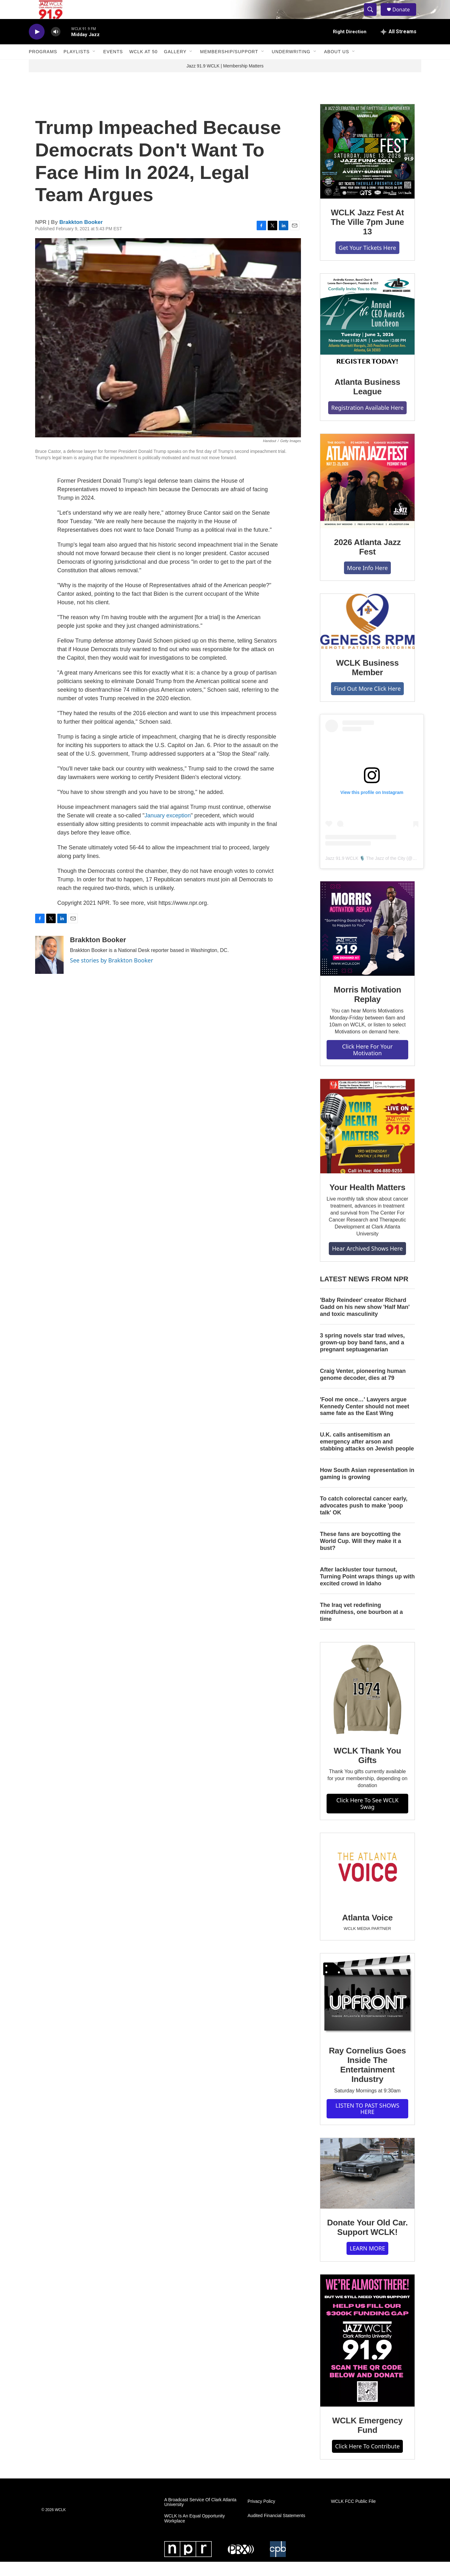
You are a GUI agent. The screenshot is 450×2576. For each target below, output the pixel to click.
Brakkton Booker (81, 236)
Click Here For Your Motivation (367, 1064)
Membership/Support (229, 65)
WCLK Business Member (367, 681)
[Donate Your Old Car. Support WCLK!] (367, 2187)
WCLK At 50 (143, 65)
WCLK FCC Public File (353, 2515)
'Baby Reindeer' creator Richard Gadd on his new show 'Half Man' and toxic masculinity (365, 1321)
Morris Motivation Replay (367, 1008)
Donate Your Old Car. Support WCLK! (367, 2241)
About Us (336, 65)
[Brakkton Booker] (49, 969)
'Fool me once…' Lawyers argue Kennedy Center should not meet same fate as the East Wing (364, 1421)
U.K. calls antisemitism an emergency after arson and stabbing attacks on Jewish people (367, 1456)
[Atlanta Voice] (367, 1882)
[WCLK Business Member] (367, 635)
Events (113, 65)
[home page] (45, 16)
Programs (43, 65)
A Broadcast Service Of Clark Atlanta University (200, 2517)
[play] (37, 46)
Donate (405, 16)
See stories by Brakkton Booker (111, 974)
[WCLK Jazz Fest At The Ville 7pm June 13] (367, 165)
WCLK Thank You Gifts (367, 1769)
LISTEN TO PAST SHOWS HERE (367, 2123)
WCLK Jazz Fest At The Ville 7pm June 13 (367, 236)
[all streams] (398, 46)
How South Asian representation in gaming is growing (367, 1487)
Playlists (77, 65)
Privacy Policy (261, 2515)
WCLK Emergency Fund (367, 2439)
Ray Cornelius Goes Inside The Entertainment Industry (367, 2079)
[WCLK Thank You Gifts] (367, 1704)
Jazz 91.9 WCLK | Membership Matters (224, 80)
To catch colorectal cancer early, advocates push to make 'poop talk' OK (363, 1520)
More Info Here (367, 582)
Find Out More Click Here (367, 703)
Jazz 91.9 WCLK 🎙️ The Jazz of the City (365, 872)
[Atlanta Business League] (367, 335)
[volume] (55, 46)
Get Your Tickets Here (367, 262)
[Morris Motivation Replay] (367, 943)
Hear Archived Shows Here (367, 1262)
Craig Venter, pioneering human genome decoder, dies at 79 (363, 1388)
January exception (168, 830)
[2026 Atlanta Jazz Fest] (367, 495)
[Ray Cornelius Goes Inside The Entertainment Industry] (367, 2009)
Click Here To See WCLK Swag (367, 1818)
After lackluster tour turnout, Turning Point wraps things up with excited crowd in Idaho (367, 1591)
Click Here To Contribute (367, 2460)
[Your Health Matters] (367, 1140)
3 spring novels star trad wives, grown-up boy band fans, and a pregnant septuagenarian (362, 1357)
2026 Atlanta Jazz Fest (367, 561)
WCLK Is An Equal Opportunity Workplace (194, 2533)
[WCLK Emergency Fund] (367, 2355)
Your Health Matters (367, 1201)
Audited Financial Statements (276, 2530)
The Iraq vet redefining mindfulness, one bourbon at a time (361, 1626)
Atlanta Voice (367, 1932)
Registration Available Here (367, 422)
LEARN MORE (367, 2262)
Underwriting (291, 65)
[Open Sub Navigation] (94, 65)
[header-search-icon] (373, 16)
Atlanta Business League (367, 400)
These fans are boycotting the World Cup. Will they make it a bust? (360, 1555)
